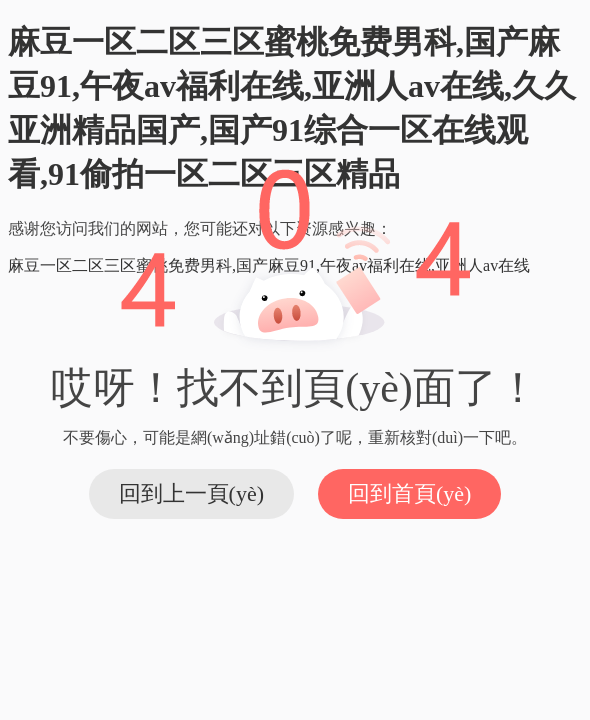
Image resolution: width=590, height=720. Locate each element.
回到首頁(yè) (409, 493)
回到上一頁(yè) (191, 493)
